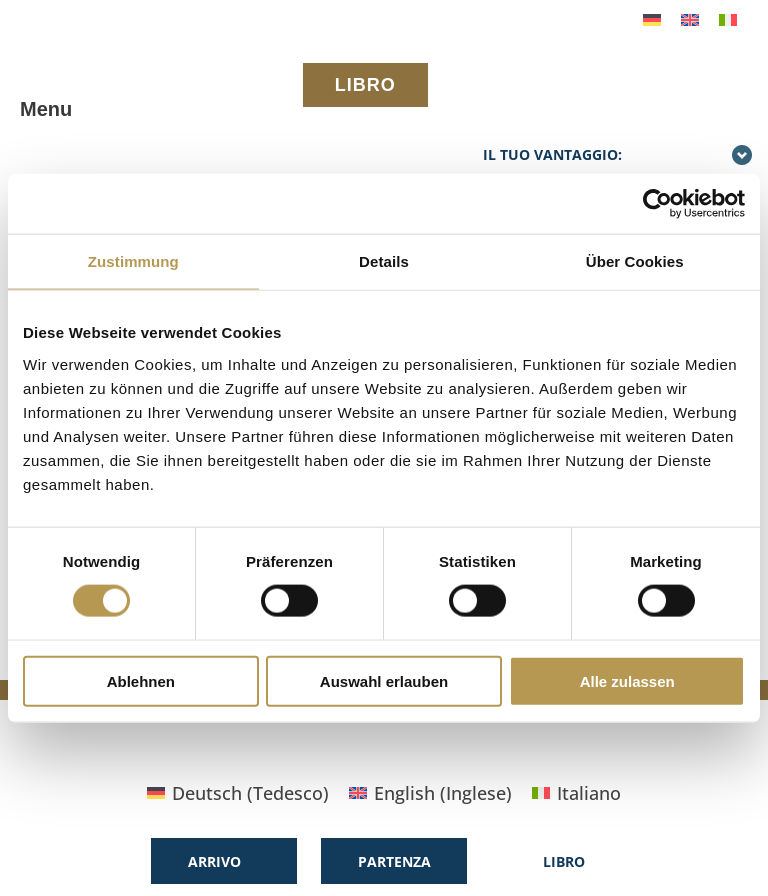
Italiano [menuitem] (589, 793)
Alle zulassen (627, 680)
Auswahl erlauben (384, 680)
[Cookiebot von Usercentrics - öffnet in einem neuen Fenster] (657, 204)
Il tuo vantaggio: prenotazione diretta (618, 166)
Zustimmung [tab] (133, 261)
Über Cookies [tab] (635, 261)
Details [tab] (384, 261)
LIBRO (365, 85)
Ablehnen (141, 680)
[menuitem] (652, 18)
